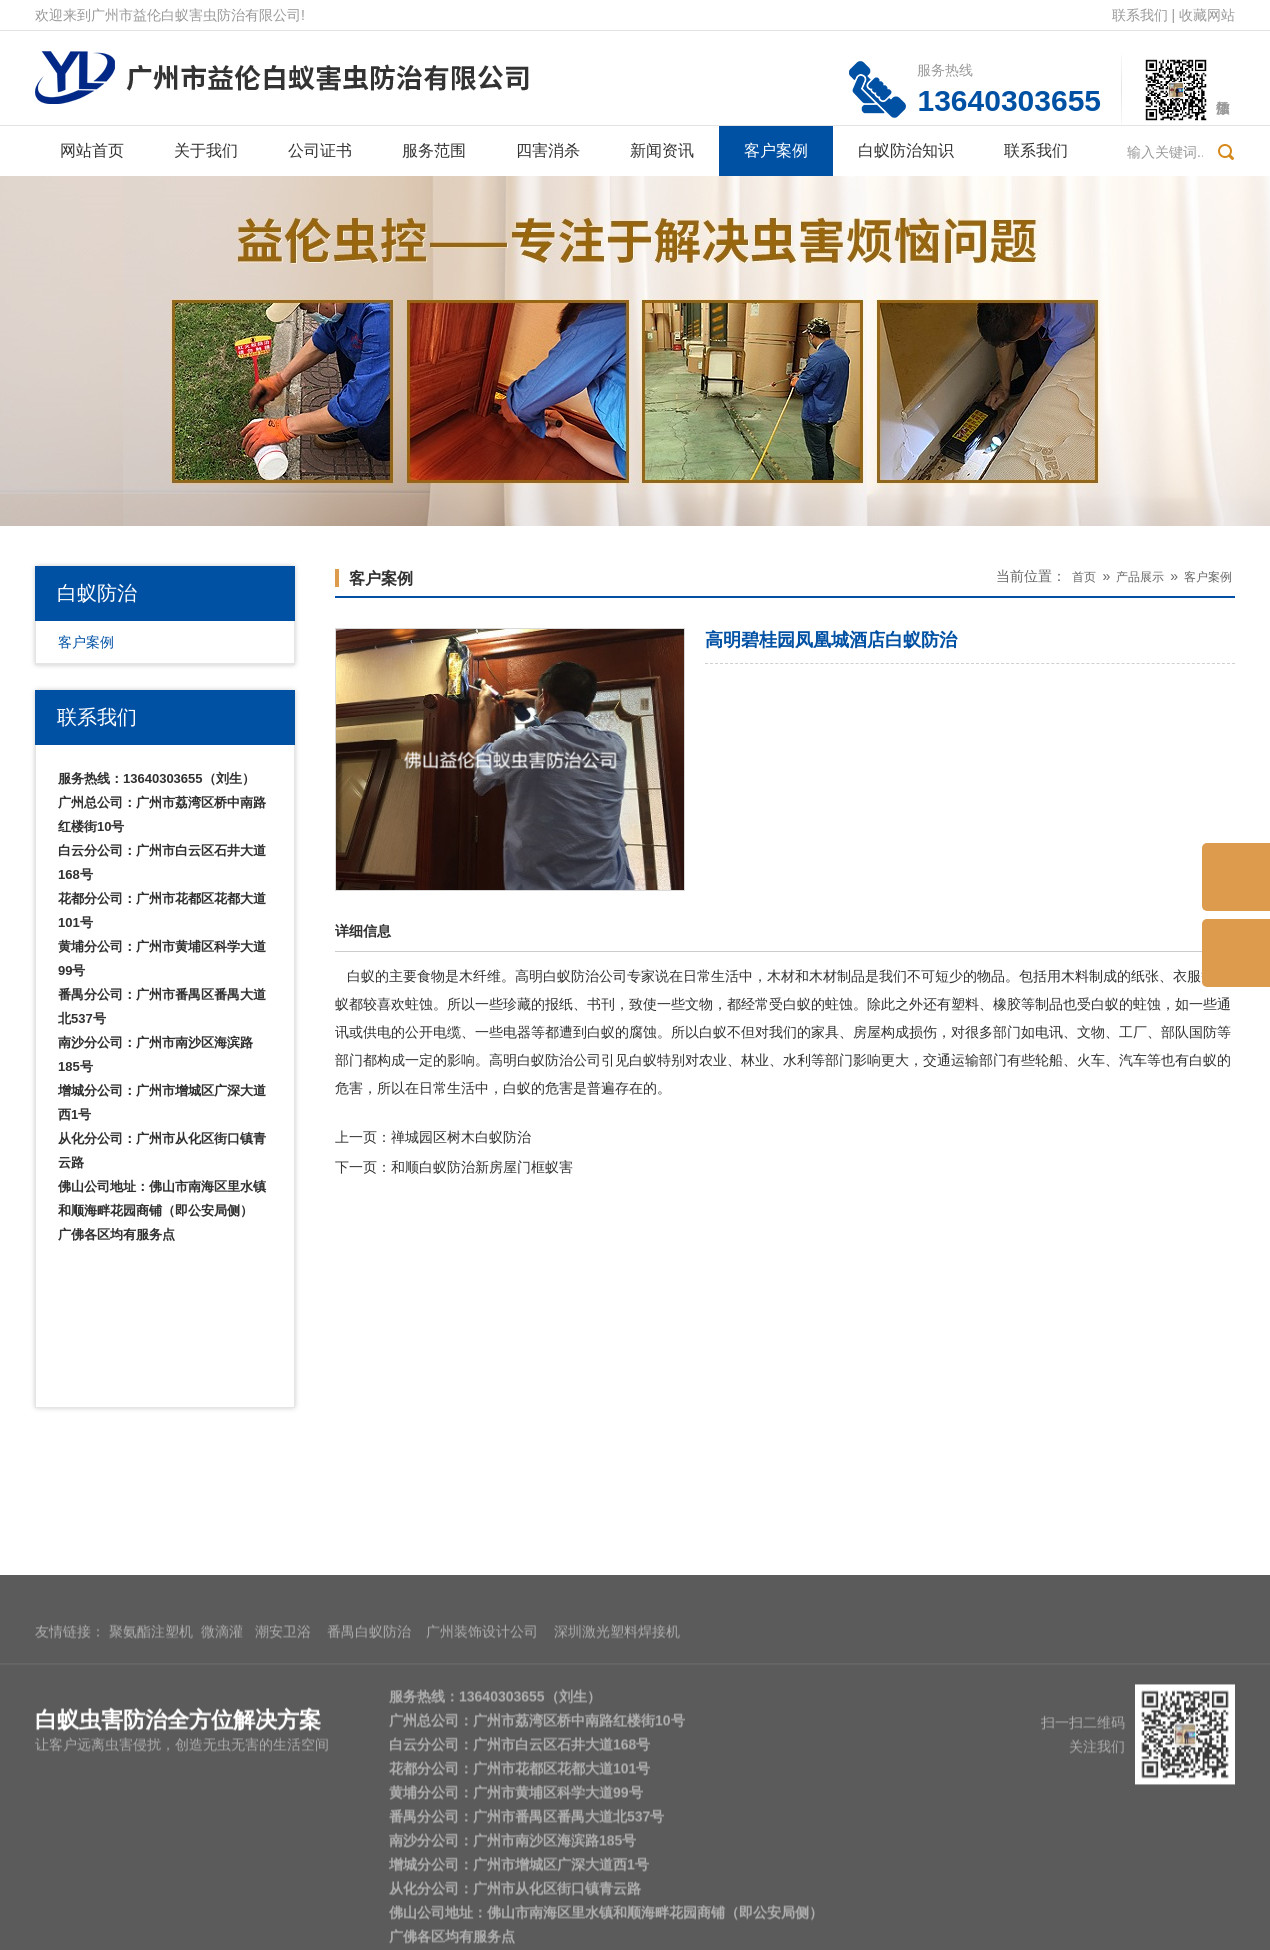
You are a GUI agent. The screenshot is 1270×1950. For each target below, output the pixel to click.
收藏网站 (1207, 15)
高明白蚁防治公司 (571, 976)
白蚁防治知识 (906, 150)
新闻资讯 (662, 150)
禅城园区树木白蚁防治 (461, 1137)
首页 (1084, 577)
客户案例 (776, 150)
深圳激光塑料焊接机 (617, 1777)
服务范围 (434, 150)
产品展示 (1140, 577)
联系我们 (1140, 15)
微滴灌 (222, 1777)
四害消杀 (548, 150)
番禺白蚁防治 (369, 1777)
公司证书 (320, 150)
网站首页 (92, 150)
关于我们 (206, 150)
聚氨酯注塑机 (151, 1777)
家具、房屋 (846, 1032)
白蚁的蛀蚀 (1126, 1004)
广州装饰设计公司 (482, 1777)
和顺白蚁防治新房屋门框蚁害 (482, 1167)
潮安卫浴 (283, 1777)
